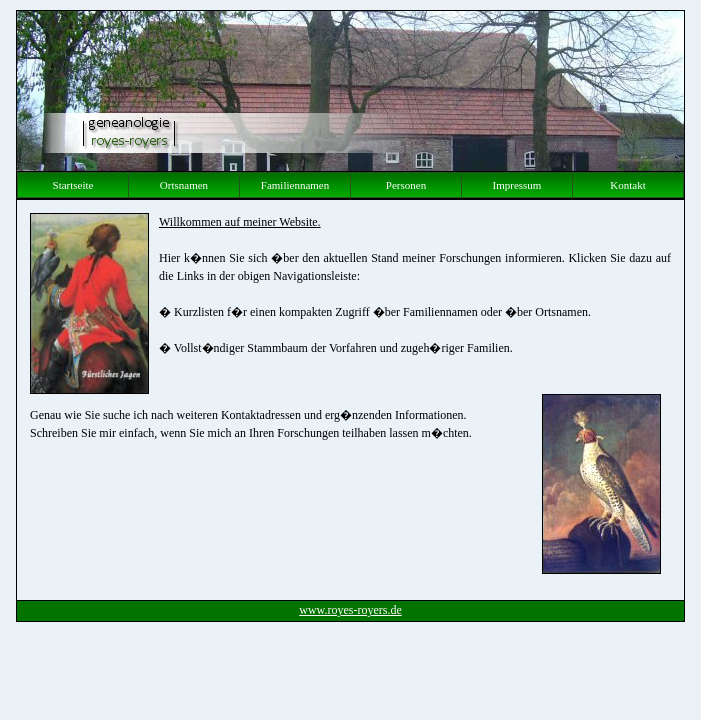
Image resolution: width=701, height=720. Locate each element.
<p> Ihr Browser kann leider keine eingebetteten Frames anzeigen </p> (350, 400)
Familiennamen (295, 185)
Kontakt (627, 185)
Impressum (517, 185)
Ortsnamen (184, 185)
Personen (406, 185)
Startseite (73, 185)
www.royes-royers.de (350, 610)
